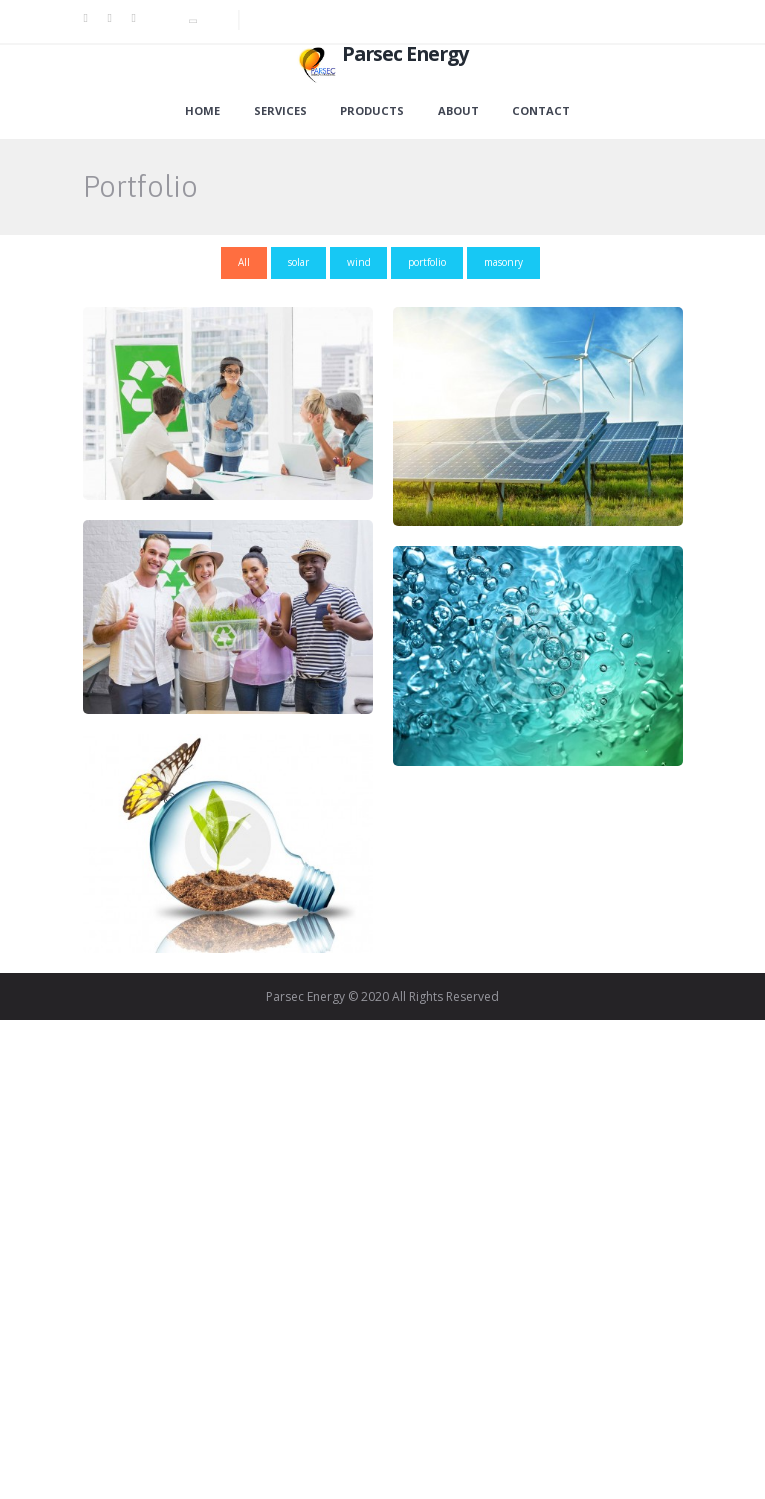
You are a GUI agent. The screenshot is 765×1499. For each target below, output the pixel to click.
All (244, 262)
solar (298, 262)
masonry (503, 262)
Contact (541, 111)
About (458, 111)
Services (280, 111)
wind (359, 262)
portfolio (427, 262)
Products (372, 111)
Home (202, 111)
